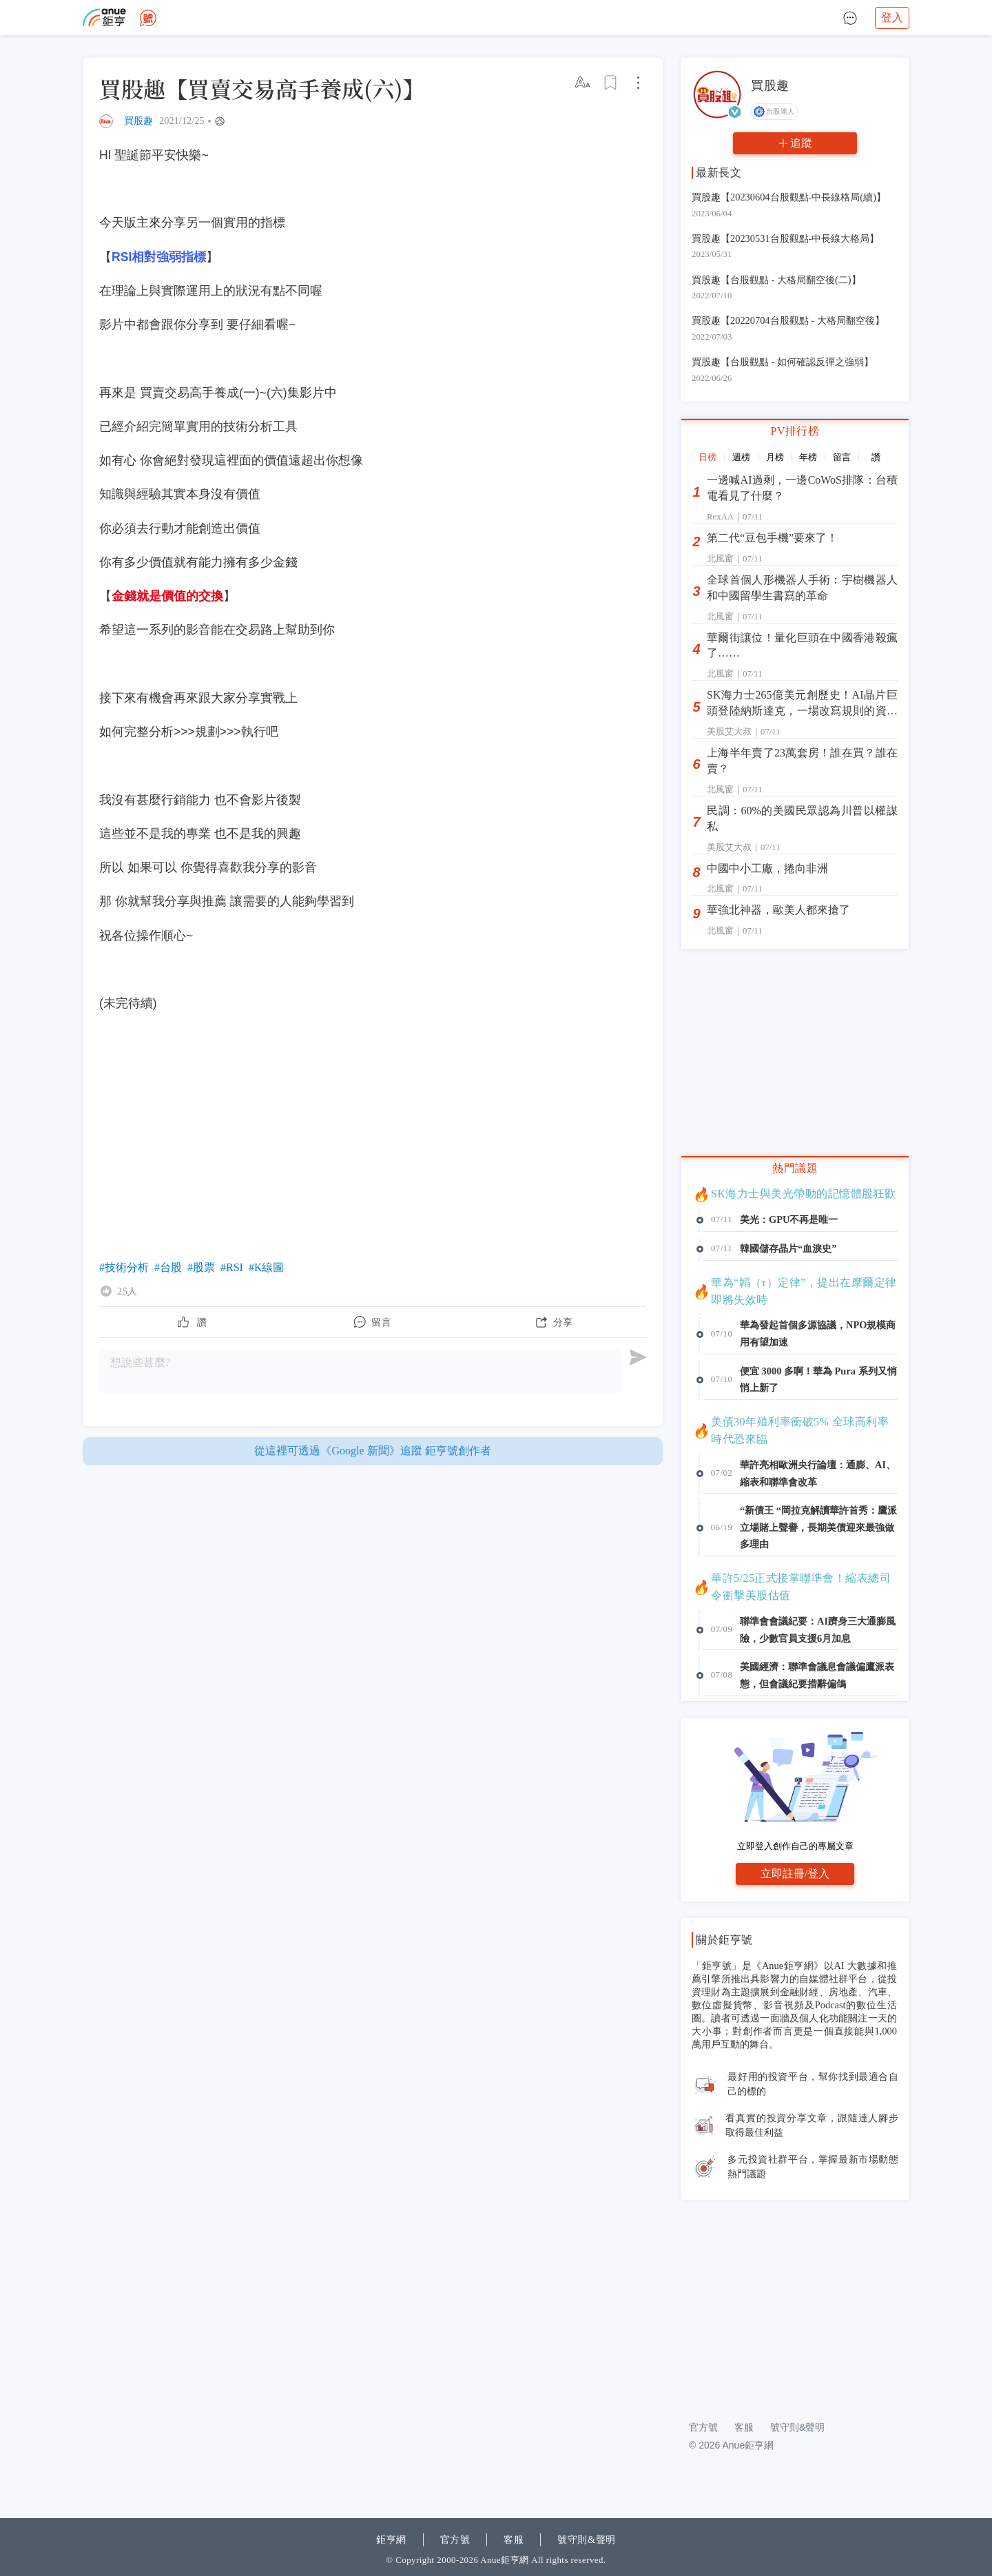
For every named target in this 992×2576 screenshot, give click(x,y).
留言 (842, 457)
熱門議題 (795, 1168)
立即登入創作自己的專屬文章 (795, 1846)
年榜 (808, 457)
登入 (892, 17)
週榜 (741, 457)
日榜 (707, 457)
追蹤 (801, 143)
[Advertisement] (795, 2302)
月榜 (775, 457)
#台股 (168, 1267)
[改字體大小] (583, 82)
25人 (127, 1291)
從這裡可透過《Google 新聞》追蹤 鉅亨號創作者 (372, 1450)
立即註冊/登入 (795, 1873)
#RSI (231, 1267)
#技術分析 (124, 1267)
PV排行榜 (795, 431)
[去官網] (104, 17)
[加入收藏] (611, 82)
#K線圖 (267, 1267)
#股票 (201, 1267)
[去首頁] (148, 18)
